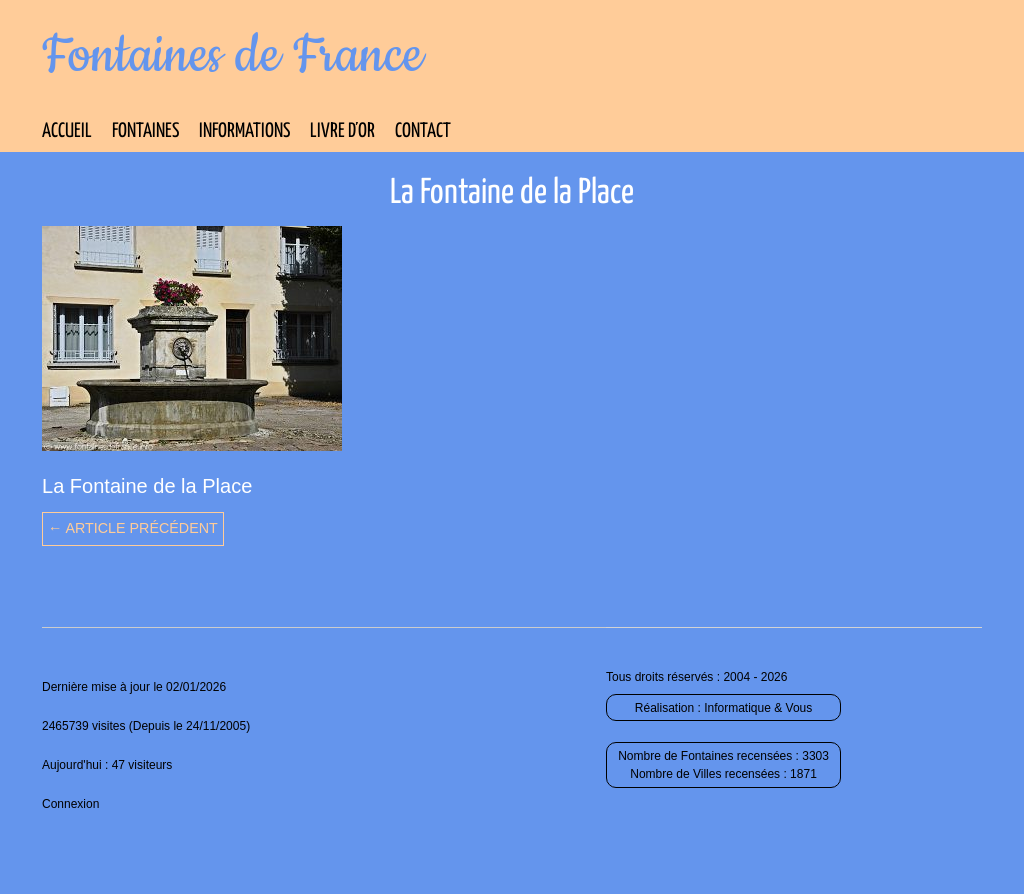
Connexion (70, 804)
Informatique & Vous (758, 708)
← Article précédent (133, 528)
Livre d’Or (342, 131)
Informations (244, 131)
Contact (423, 131)
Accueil (67, 131)
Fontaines (145, 131)
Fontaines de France (232, 56)
